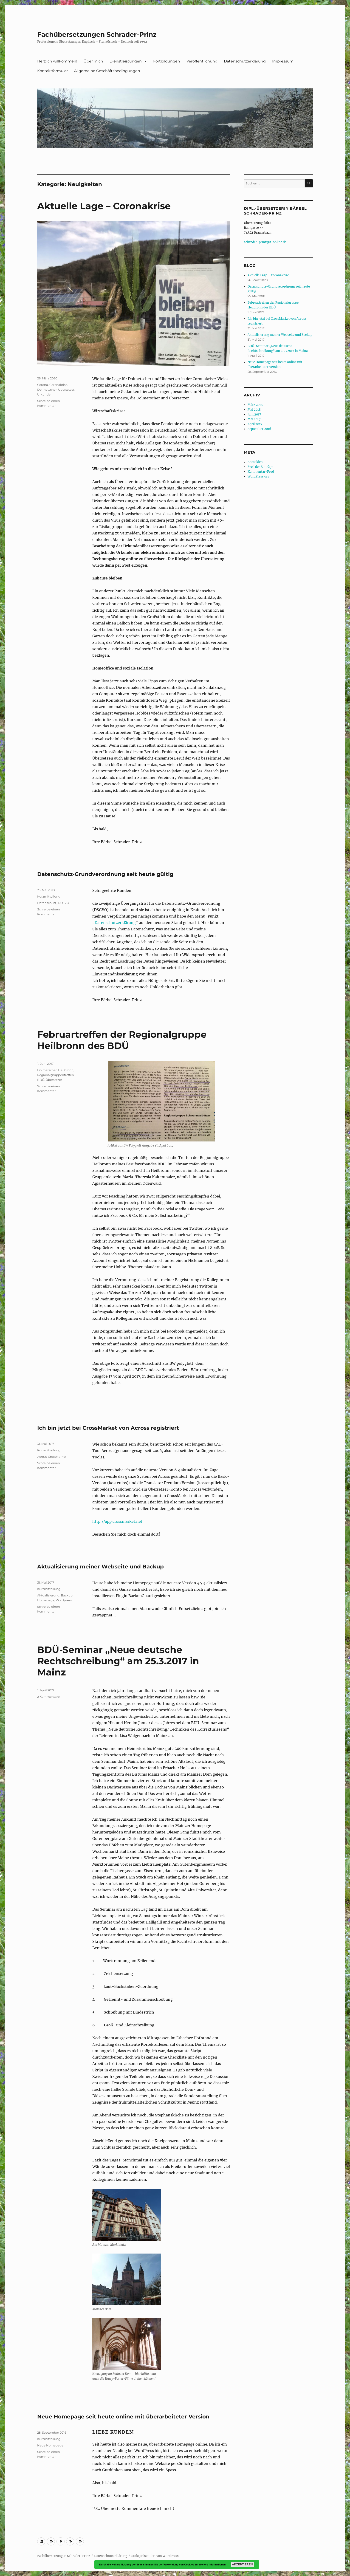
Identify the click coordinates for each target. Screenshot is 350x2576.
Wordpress (64, 1600)
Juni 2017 (254, 414)
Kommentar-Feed (261, 472)
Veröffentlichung (201, 61)
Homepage (45, 1600)
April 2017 (255, 424)
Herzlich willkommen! (57, 61)
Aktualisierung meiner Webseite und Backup (100, 1566)
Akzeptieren (242, 2564)
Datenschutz (46, 903)
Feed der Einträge (260, 467)
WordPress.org (258, 476)
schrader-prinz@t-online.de (265, 242)
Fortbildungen (166, 61)
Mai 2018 (254, 410)
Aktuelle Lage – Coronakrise (104, 206)
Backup (67, 1595)
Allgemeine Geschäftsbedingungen (107, 71)
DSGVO (63, 903)
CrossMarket (57, 1456)
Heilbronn (65, 1070)
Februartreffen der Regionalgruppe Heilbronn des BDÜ (121, 1040)
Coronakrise (58, 385)
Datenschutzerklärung (245, 61)
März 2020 (255, 405)
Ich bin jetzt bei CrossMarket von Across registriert (108, 1428)
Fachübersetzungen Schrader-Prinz (96, 34)
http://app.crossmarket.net (117, 1521)
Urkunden (45, 394)
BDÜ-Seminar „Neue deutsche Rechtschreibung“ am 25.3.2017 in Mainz (118, 1661)
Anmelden (255, 462)
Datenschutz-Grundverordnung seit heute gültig (105, 874)
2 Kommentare (48, 1696)
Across (42, 1456)
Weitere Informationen (212, 2564)
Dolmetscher (47, 389)
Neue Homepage (50, 2445)
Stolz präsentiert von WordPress (155, 2556)
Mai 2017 (254, 419)
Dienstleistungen (126, 61)
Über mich (93, 61)
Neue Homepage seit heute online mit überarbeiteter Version (123, 2416)
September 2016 (259, 429)
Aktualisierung (48, 1595)
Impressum (283, 61)
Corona (42, 385)
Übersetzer (66, 389)
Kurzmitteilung (48, 896)
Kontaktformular (52, 71)
